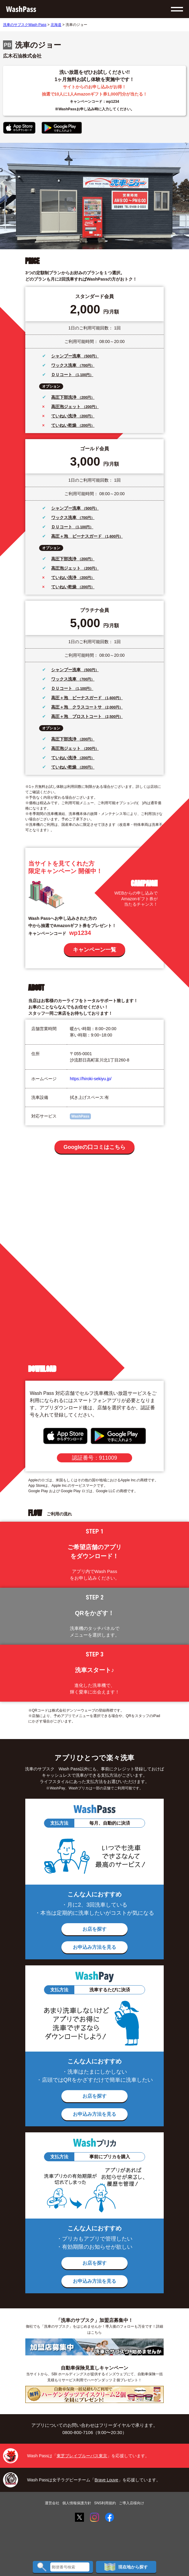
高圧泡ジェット (66, 406)
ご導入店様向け (131, 2503)
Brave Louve (106, 2479)
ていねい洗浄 (64, 416)
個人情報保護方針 (76, 2503)
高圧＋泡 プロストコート (77, 716)
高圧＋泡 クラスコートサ (77, 707)
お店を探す (94, 1929)
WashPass (80, 1116)
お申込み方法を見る (94, 1947)
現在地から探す (125, 2566)
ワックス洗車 (64, 365)
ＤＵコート (62, 374)
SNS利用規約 (105, 2503)
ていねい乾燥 (64, 425)
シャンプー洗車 (66, 356)
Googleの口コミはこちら (94, 1147)
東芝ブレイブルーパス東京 (82, 2455)
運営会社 (52, 2503)
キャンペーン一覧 (94, 950)
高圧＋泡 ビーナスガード (77, 536)
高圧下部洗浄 (64, 397)
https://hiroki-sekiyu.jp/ (91, 1078)
